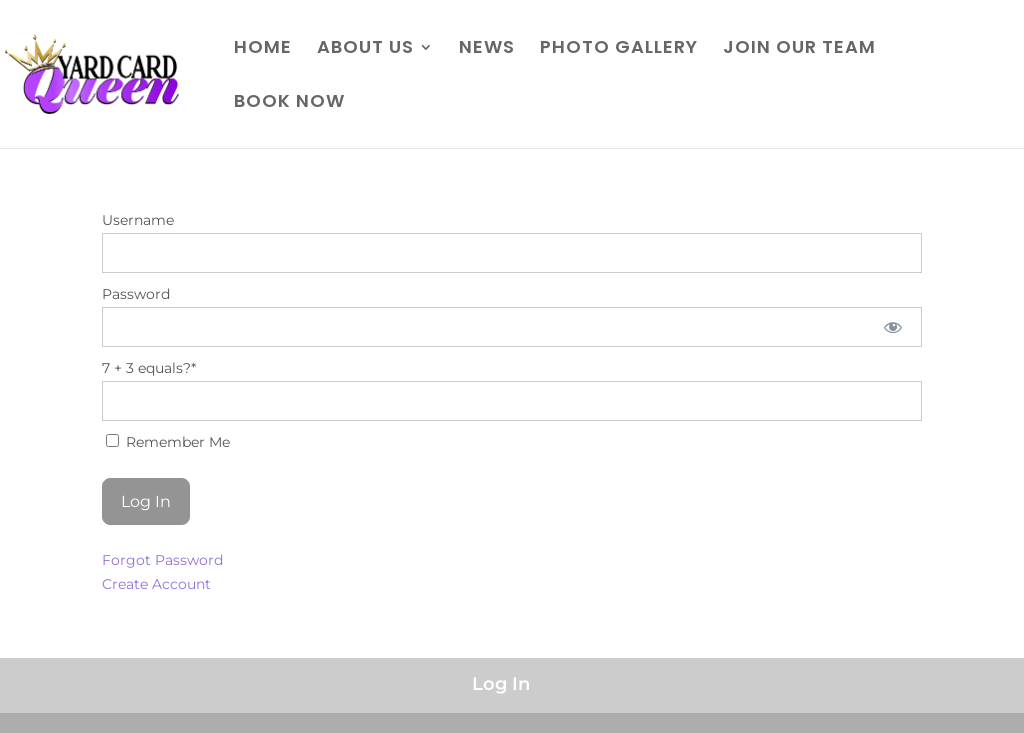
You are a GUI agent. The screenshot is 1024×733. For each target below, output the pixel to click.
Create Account (156, 584)
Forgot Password (162, 560)
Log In (501, 684)
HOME (263, 49)
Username (138, 220)
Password (136, 294)
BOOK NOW (289, 103)
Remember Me (168, 442)
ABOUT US (365, 49)
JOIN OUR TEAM (799, 49)
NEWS (487, 49)
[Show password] (892, 327)
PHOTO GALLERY (619, 49)
